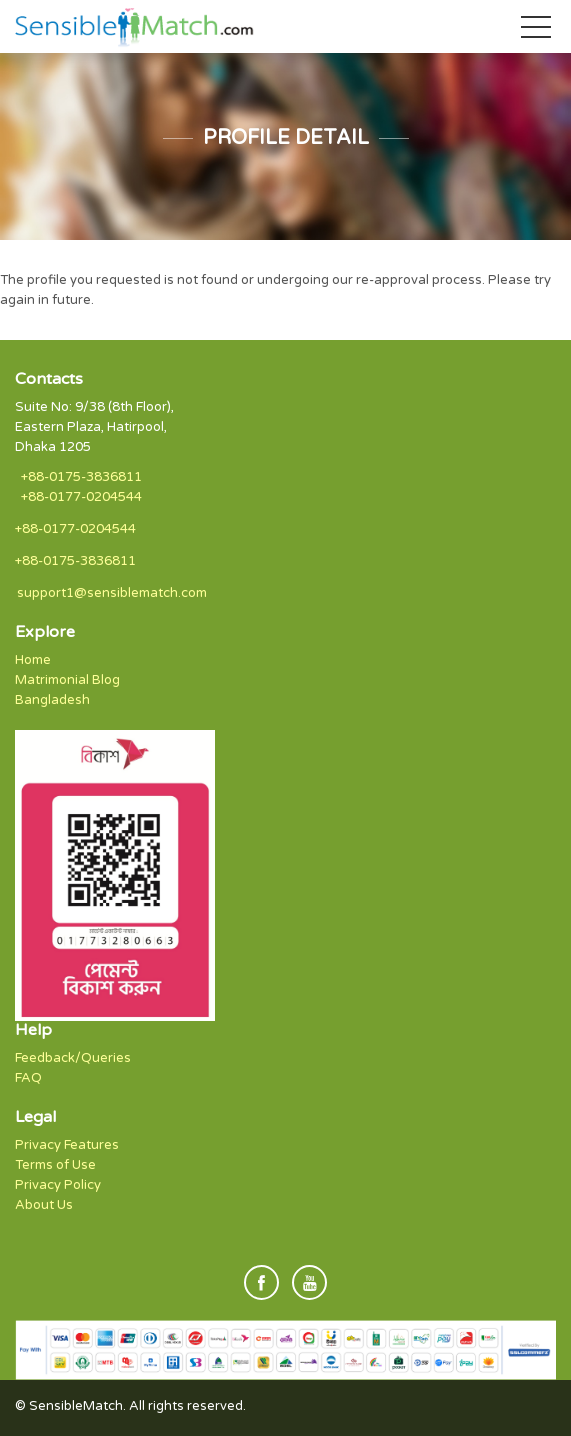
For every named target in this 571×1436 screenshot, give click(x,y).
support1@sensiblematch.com (112, 593)
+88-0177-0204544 (81, 497)
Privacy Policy (58, 1185)
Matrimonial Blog (67, 680)
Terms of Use (55, 1165)
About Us (44, 1205)
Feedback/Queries (73, 1058)
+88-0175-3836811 (81, 477)
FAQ (28, 1078)
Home (33, 660)
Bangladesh (52, 700)
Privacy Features (67, 1145)
